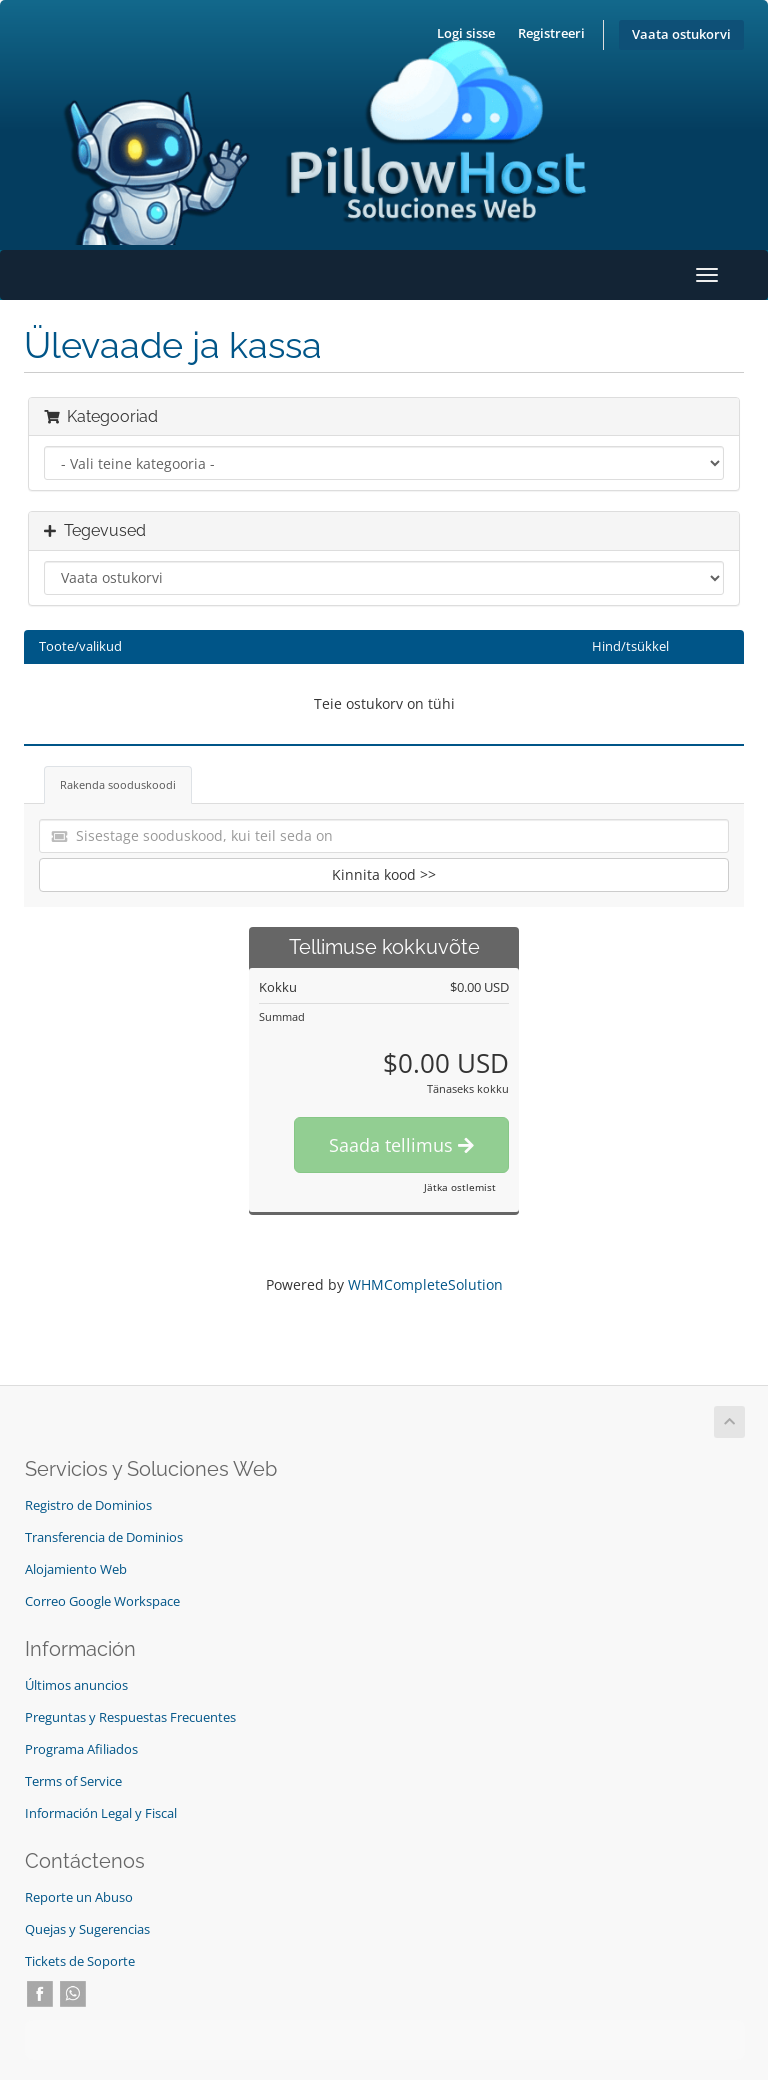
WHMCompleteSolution (425, 1284)
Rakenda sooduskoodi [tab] (118, 784)
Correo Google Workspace (102, 1601)
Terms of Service (73, 1781)
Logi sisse (466, 33)
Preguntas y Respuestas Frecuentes (130, 1717)
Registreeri (551, 33)
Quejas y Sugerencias (87, 1929)
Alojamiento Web (76, 1569)
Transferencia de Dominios (104, 1537)
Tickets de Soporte (80, 1961)
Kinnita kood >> (384, 874)
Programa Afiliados (81, 1749)
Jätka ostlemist (460, 1187)
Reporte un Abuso (79, 1897)
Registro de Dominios (88, 1505)
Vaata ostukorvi (681, 34)
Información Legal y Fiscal (101, 1813)
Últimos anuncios (76, 1685)
